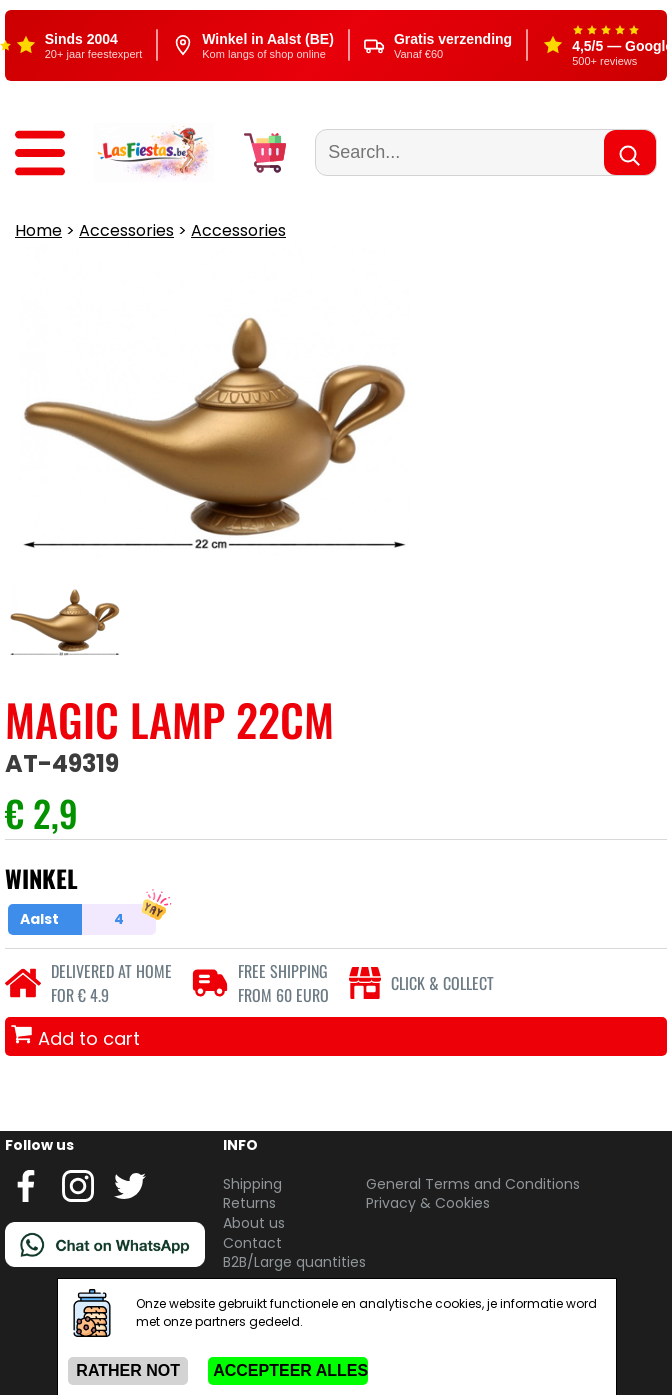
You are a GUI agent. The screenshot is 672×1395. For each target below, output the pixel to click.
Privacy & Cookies (428, 1203)
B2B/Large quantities (294, 1262)
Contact (252, 1243)
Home (38, 230)
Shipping (252, 1184)
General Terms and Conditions (473, 1184)
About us (254, 1223)
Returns (249, 1203)
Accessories (126, 230)
